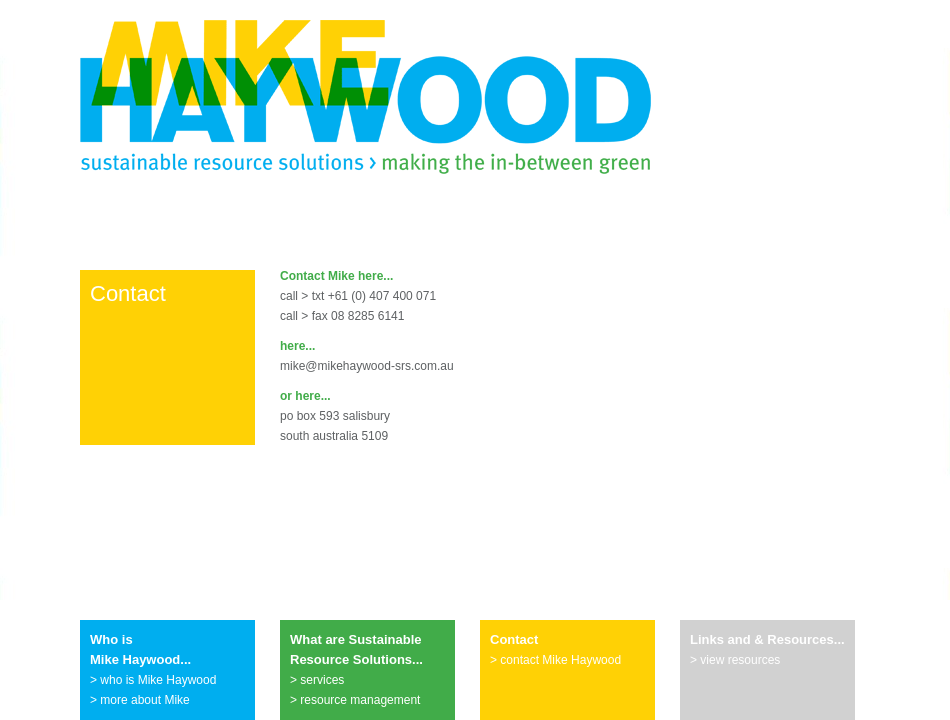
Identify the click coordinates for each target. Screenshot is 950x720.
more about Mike (144, 700)
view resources (740, 660)
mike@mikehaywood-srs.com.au (367, 366)
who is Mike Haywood (158, 680)
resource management (360, 700)
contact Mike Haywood (560, 660)
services (322, 680)
